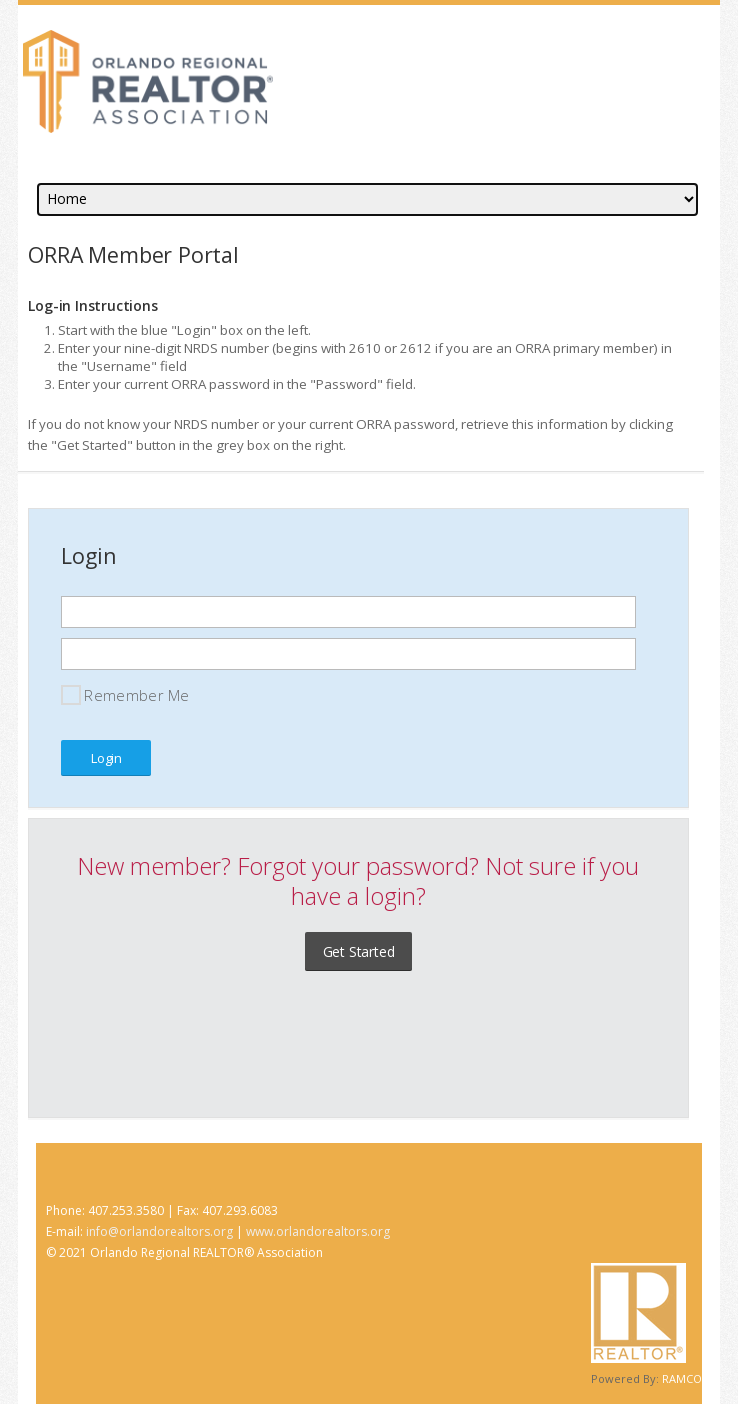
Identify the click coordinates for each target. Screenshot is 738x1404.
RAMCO (682, 1378)
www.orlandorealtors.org (318, 1231)
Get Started (359, 951)
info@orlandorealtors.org (159, 1231)
